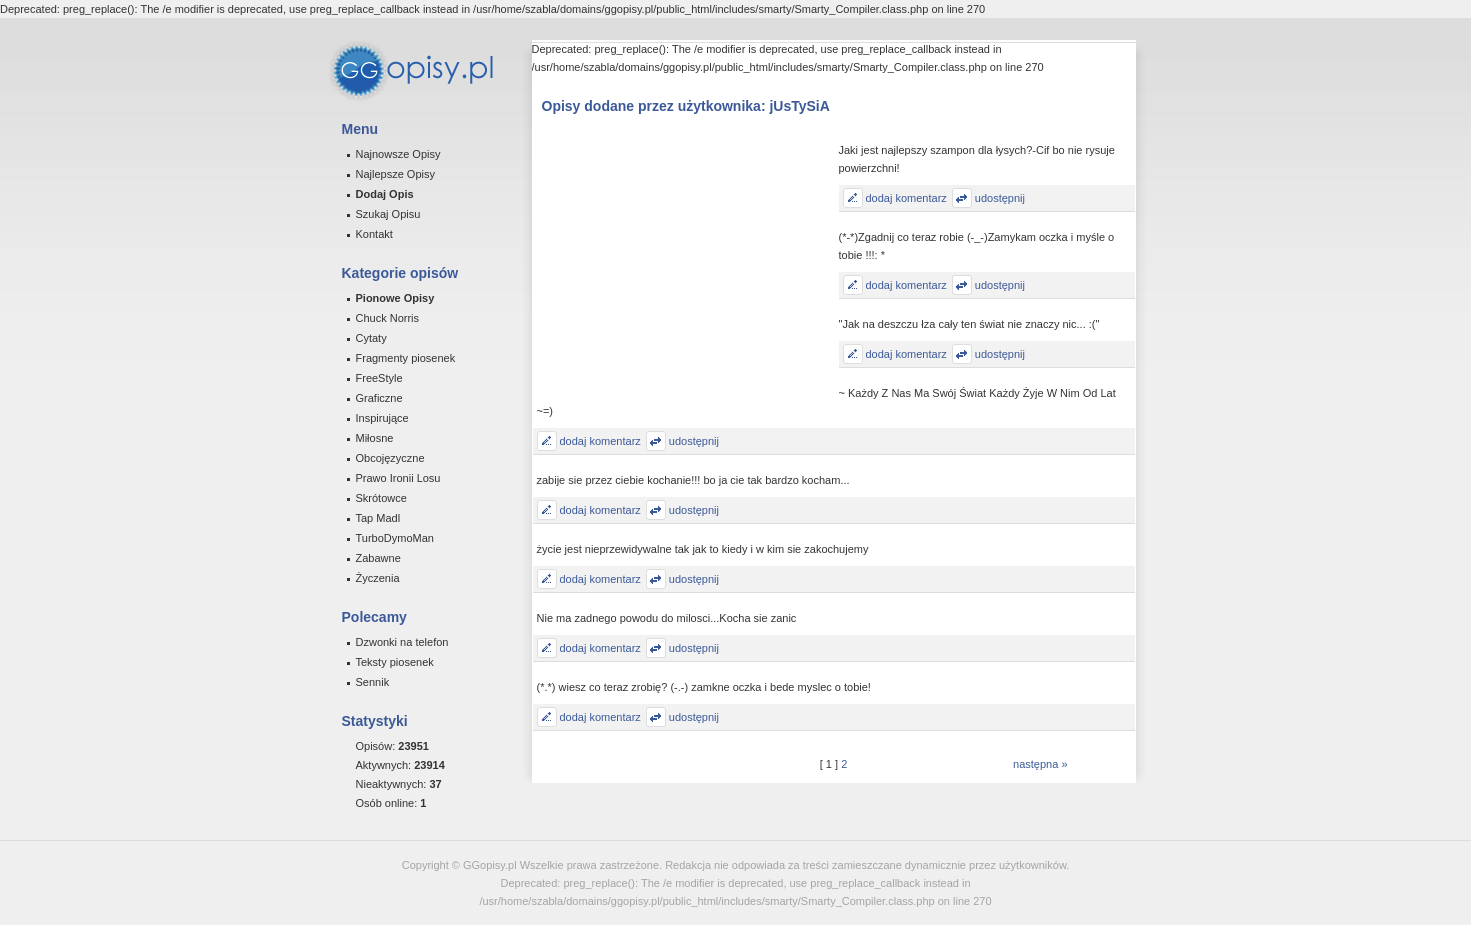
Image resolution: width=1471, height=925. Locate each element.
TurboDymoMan (395, 538)
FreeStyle (379, 378)
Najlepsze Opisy (395, 174)
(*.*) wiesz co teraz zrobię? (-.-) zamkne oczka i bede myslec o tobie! (704, 687)
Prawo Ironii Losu (398, 478)
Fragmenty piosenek (406, 358)
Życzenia (378, 578)
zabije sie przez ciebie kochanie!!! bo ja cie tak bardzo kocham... (693, 480)
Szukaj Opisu (388, 214)
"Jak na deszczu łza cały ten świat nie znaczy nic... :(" (969, 324)
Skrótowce (381, 498)
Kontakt (374, 234)
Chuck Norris (388, 318)
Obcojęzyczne (390, 458)
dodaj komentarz (906, 198)
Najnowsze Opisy (398, 154)
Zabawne (378, 558)
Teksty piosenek (395, 662)
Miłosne (375, 438)
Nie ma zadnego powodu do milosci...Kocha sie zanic (667, 618)
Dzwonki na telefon (402, 642)
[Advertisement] (688, 268)
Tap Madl (378, 518)
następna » (1040, 764)
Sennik (373, 682)
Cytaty (371, 338)
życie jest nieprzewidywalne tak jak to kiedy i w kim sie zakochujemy (703, 549)
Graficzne (379, 398)
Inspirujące (382, 418)
